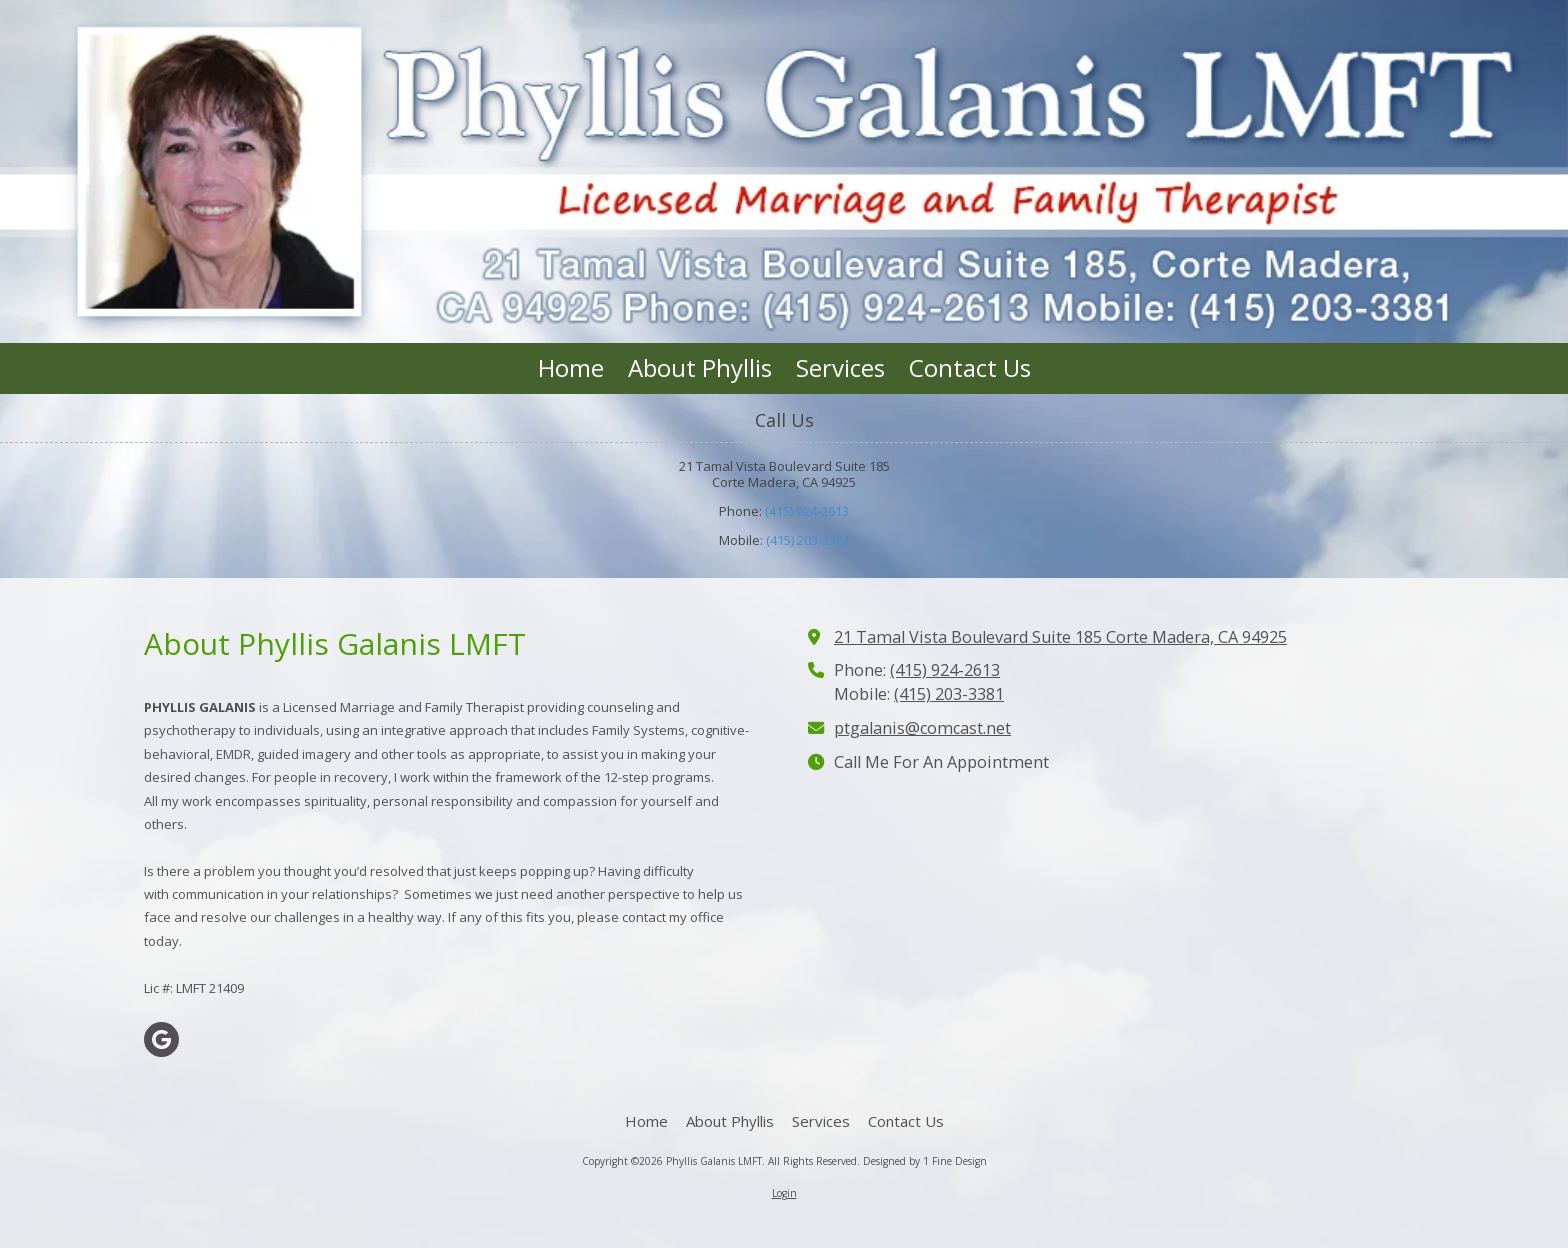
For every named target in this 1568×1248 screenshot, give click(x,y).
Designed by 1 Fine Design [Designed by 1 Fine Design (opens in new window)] (925, 1161)
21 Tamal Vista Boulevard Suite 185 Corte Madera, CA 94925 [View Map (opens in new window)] (1060, 637)
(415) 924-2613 (807, 511)
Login (784, 1193)
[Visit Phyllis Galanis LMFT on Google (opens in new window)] (161, 1039)
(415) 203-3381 (808, 540)
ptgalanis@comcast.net (922, 728)
